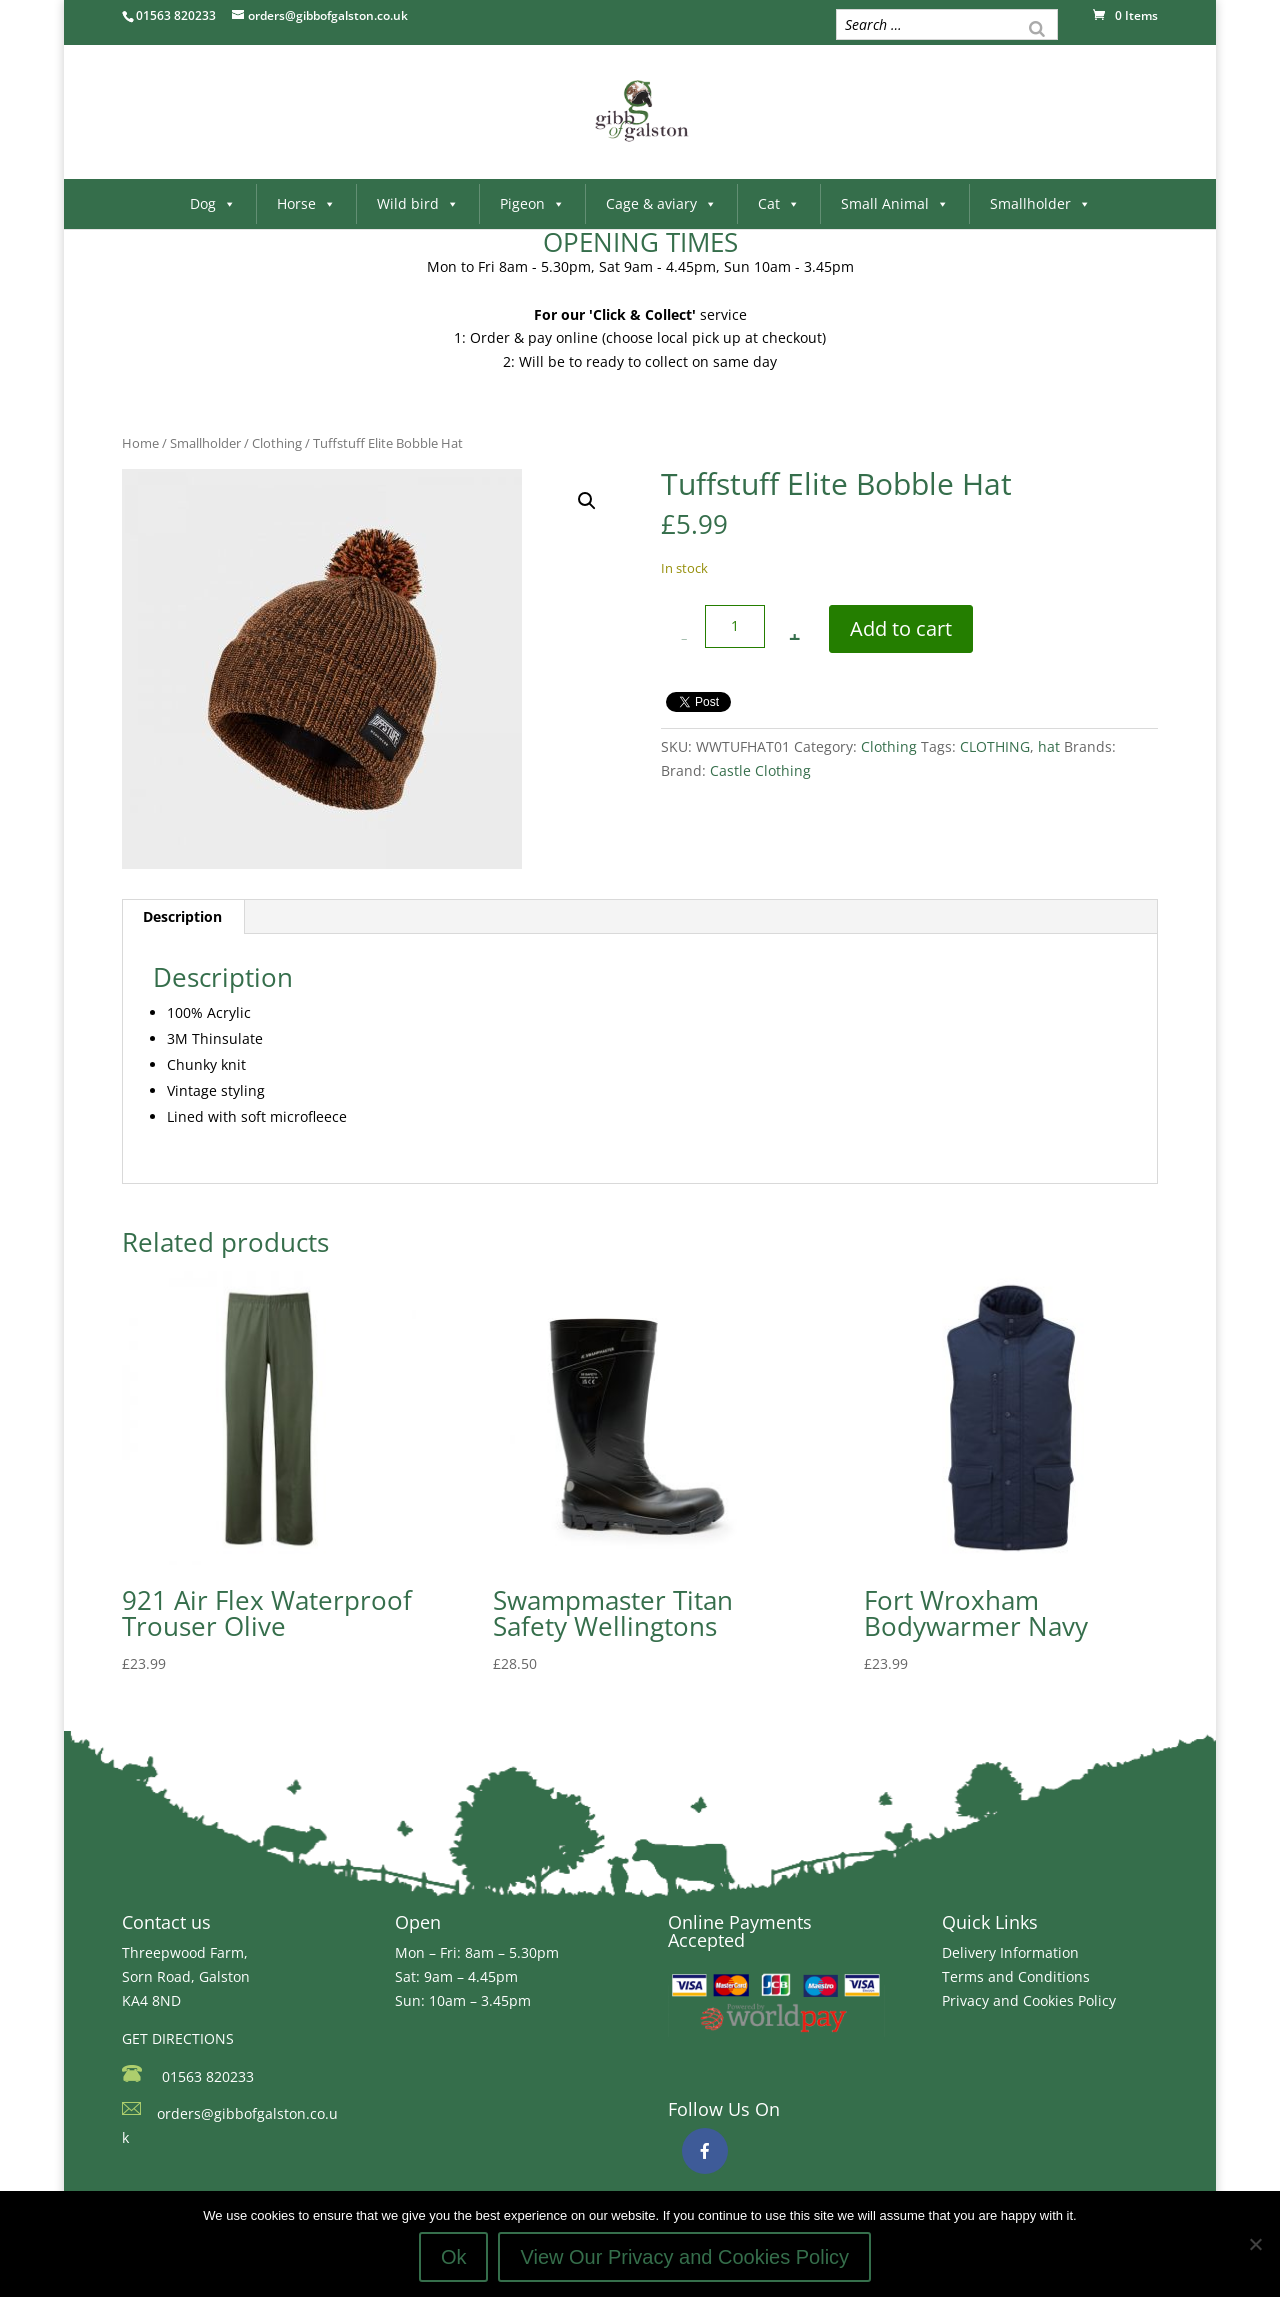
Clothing (277, 443)
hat (1049, 746)
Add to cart (901, 628)
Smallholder (1040, 203)
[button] (587, 501)
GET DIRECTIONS (178, 2038)
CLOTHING (995, 746)
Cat (779, 203)
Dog (213, 203)
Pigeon (532, 203)
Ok (454, 2257)
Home (140, 443)
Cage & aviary (661, 203)
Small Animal (895, 203)
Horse (306, 203)
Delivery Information (1010, 1952)
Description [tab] (182, 916)
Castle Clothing (760, 770)
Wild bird (418, 203)
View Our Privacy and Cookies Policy (684, 2257)
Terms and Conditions (1016, 1976)
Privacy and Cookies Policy (1029, 2000)
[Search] (1037, 27)
